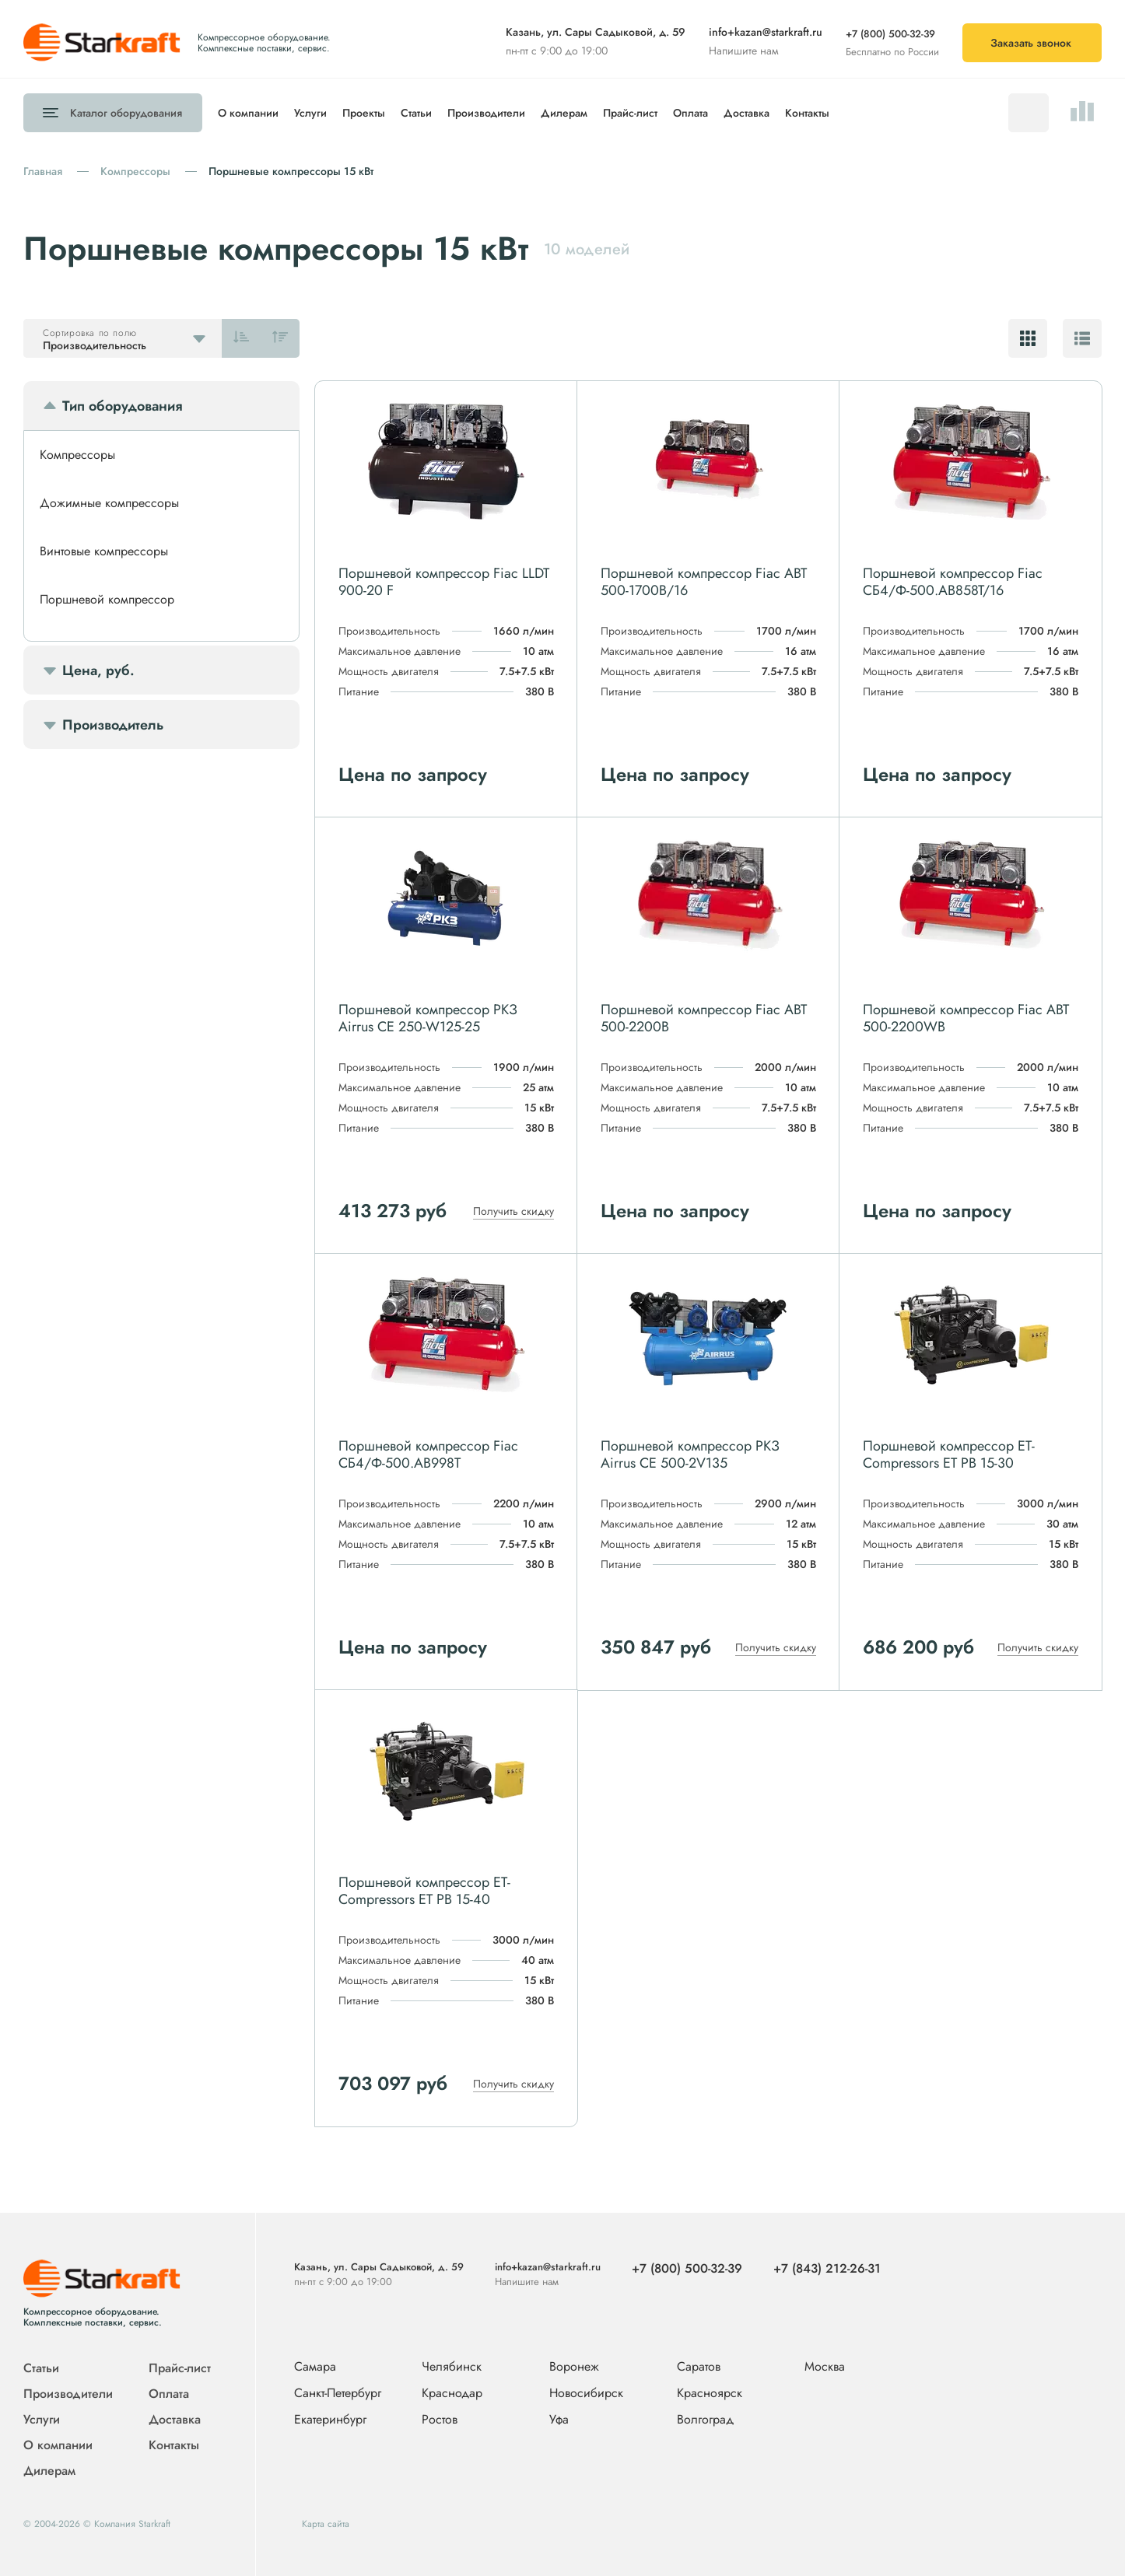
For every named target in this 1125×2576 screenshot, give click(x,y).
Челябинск (452, 2367)
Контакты (807, 113)
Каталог (126, 113)
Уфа (559, 2420)
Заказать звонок (1030, 43)
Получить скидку (513, 1211)
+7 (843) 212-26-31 (827, 2268)
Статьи (416, 113)
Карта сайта (325, 2524)
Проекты (363, 113)
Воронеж (574, 2367)
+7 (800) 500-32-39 (890, 33)
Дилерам (564, 113)
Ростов (439, 2420)
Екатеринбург (330, 2420)
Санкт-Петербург (337, 2393)
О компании (248, 113)
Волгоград (705, 2420)
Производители (486, 113)
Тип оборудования (122, 406)
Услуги (310, 113)
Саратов (698, 2367)
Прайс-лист (630, 113)
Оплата (690, 113)
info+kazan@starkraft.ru (765, 32)
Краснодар (452, 2393)
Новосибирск (586, 2393)
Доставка (746, 113)
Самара (315, 2367)
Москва (824, 2366)
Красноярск (709, 2393)
